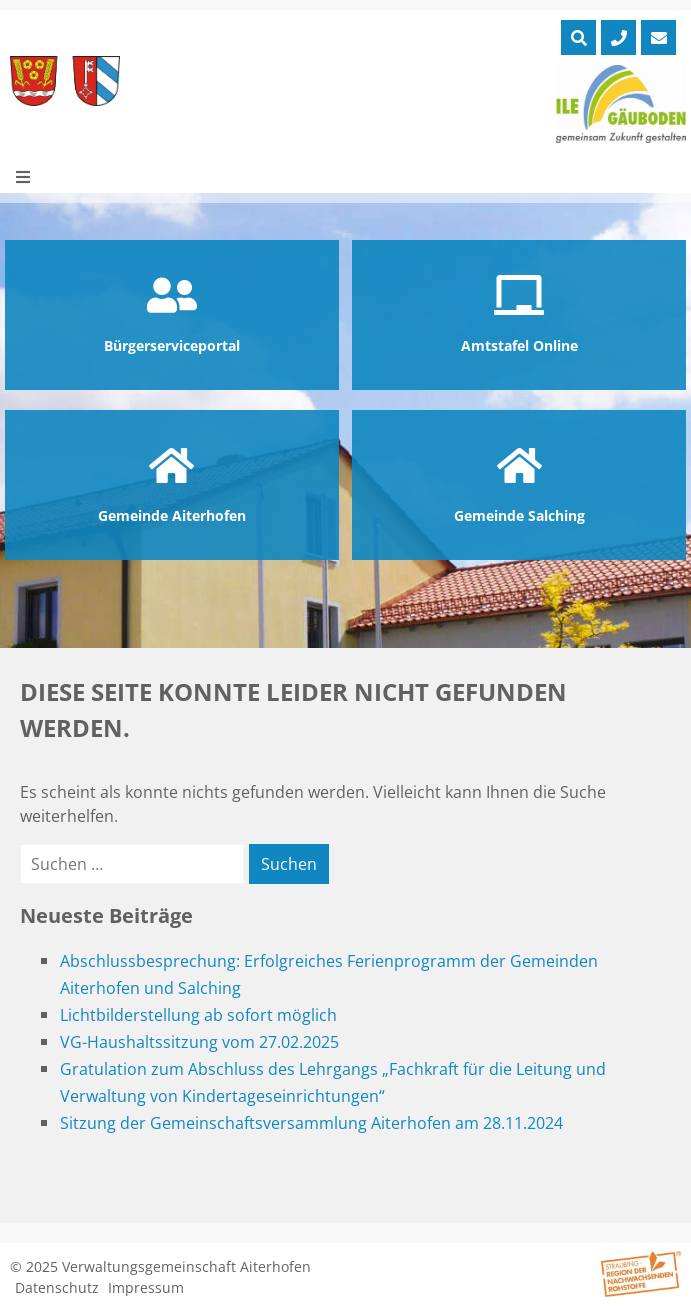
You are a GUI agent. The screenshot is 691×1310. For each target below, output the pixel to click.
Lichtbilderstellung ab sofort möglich (198, 1015)
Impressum (146, 1287)
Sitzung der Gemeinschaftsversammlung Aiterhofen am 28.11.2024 (311, 1123)
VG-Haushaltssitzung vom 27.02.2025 (199, 1042)
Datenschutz (57, 1287)
